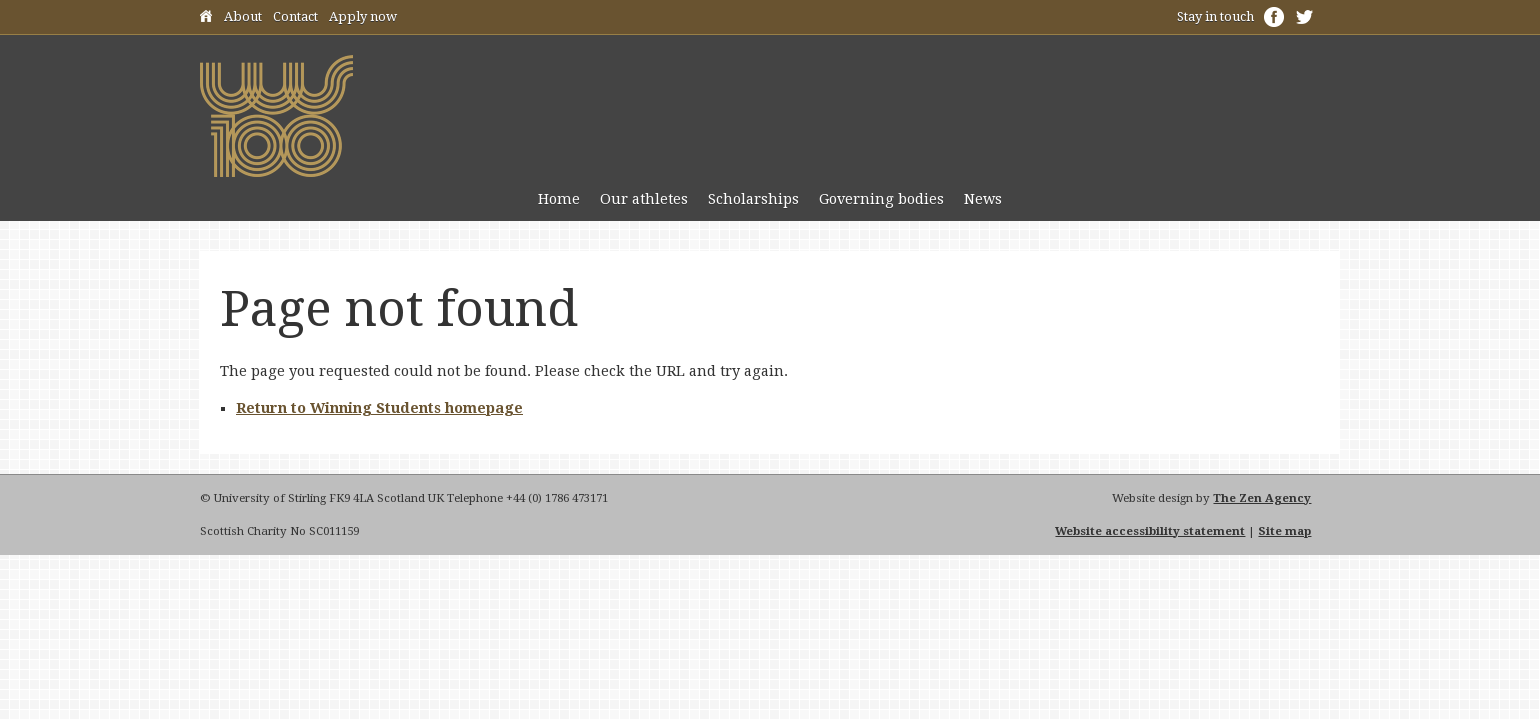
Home (206, 19)
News (983, 199)
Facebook (1274, 17)
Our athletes (644, 199)
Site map (1284, 531)
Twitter (1304, 17)
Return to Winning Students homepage (379, 408)
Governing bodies (881, 199)
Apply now (363, 16)
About (243, 16)
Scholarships (753, 199)
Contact (295, 16)
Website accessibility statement (1150, 531)
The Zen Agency (1262, 498)
